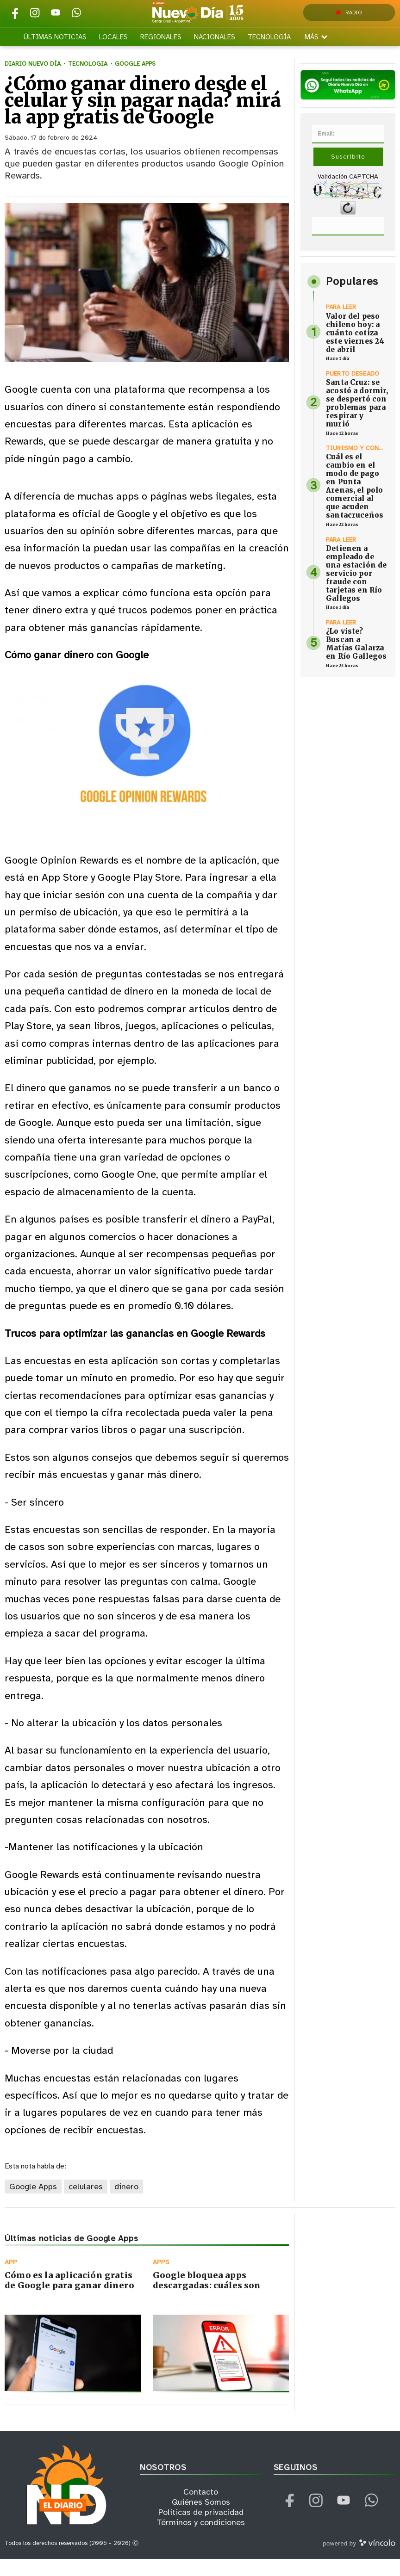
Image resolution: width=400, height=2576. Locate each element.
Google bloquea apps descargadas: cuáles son (207, 2297)
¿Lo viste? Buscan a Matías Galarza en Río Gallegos (356, 660)
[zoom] (147, 299)
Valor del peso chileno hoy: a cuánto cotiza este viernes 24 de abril (355, 349)
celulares (86, 2204)
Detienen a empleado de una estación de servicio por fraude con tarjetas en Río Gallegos (356, 590)
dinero (126, 2204)
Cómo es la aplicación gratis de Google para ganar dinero (69, 2297)
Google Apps (33, 2204)
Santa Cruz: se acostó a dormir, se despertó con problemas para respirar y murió (357, 420)
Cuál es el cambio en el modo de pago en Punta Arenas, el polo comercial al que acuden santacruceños (354, 503)
